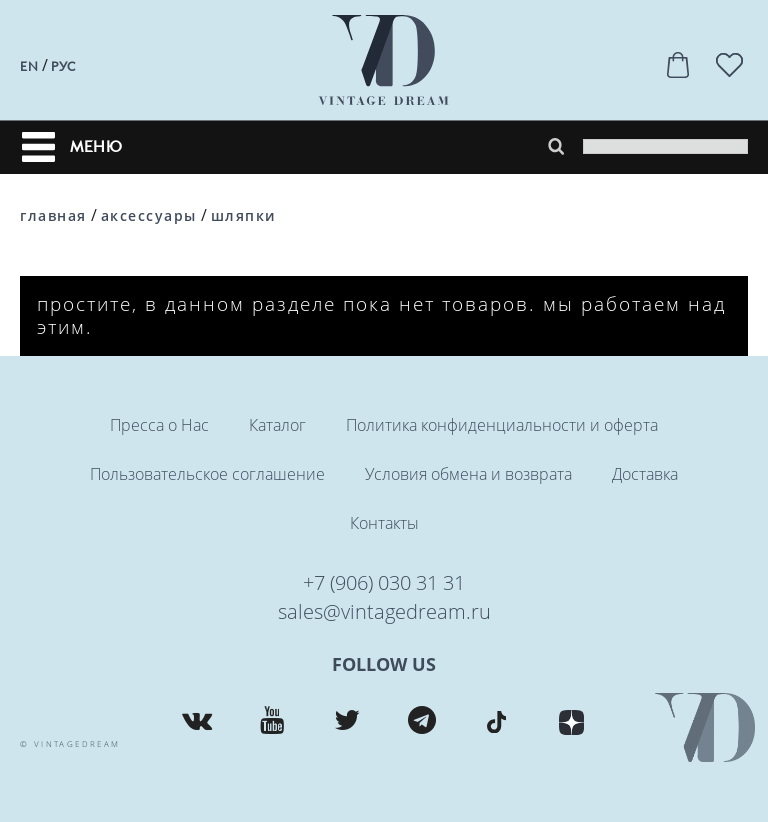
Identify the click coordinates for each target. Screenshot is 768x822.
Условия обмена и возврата (468, 474)
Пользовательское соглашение (207, 474)
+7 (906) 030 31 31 (384, 582)
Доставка (645, 474)
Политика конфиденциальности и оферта (502, 425)
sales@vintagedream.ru (384, 611)
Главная (53, 215)
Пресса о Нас (159, 425)
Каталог (277, 425)
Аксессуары (149, 215)
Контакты (384, 523)
